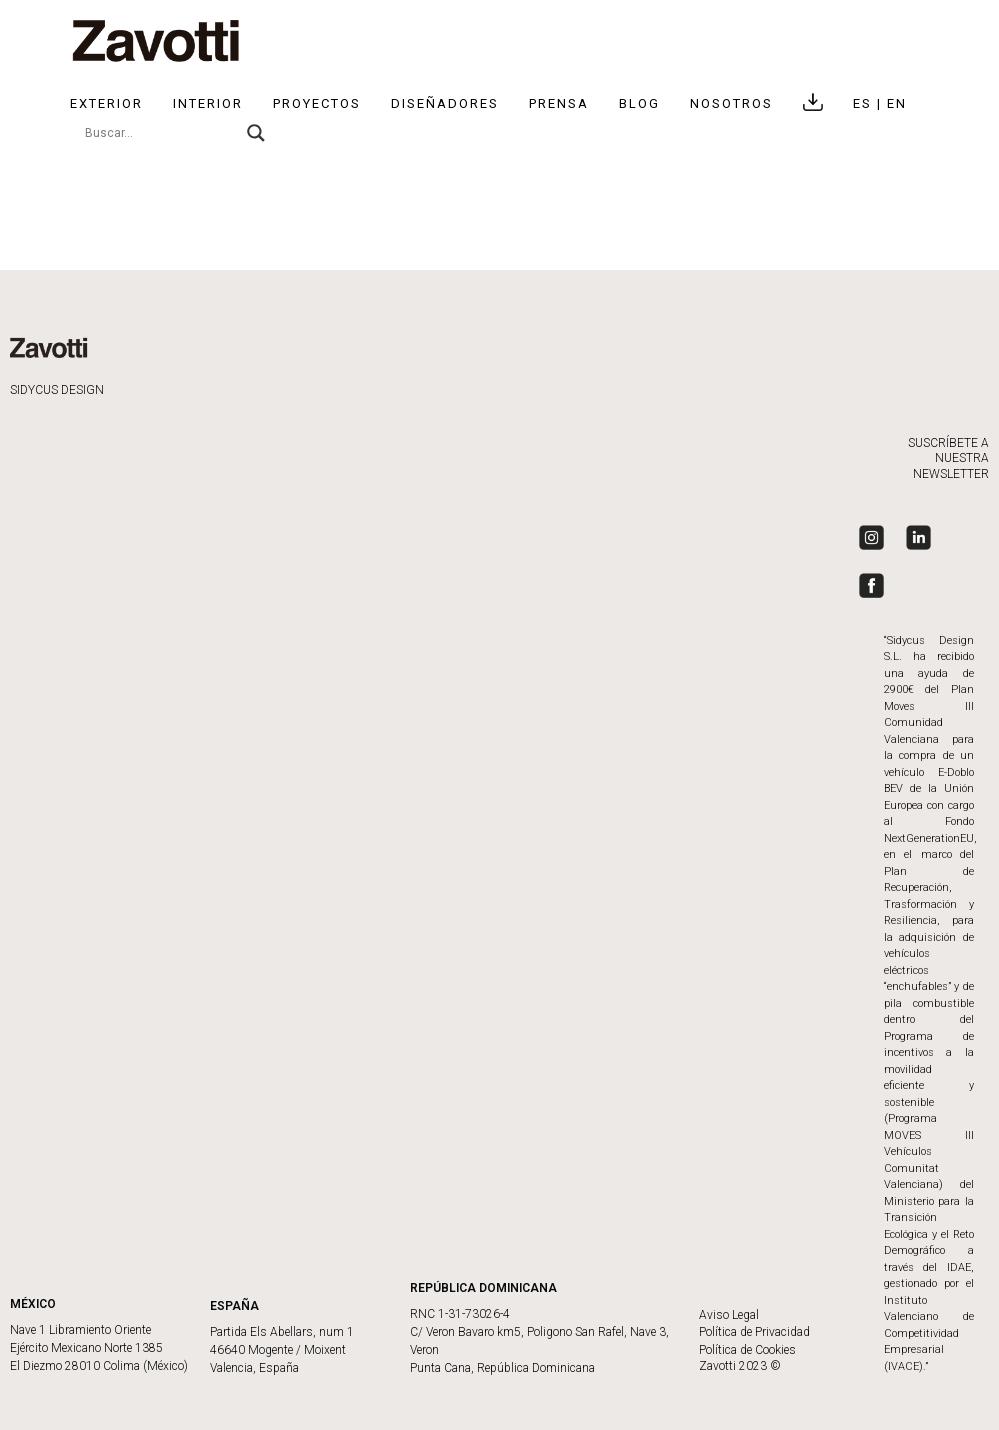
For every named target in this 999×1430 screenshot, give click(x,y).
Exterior (106, 103)
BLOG (639, 103)
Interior (208, 103)
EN (897, 103)
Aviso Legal (729, 1315)
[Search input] (161, 133)
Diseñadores (445, 103)
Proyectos (317, 103)
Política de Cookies (747, 1350)
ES (865, 103)
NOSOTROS (731, 103)
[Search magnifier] (256, 133)
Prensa (559, 103)
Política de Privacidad (754, 1332)
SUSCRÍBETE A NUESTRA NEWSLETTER (948, 458)
